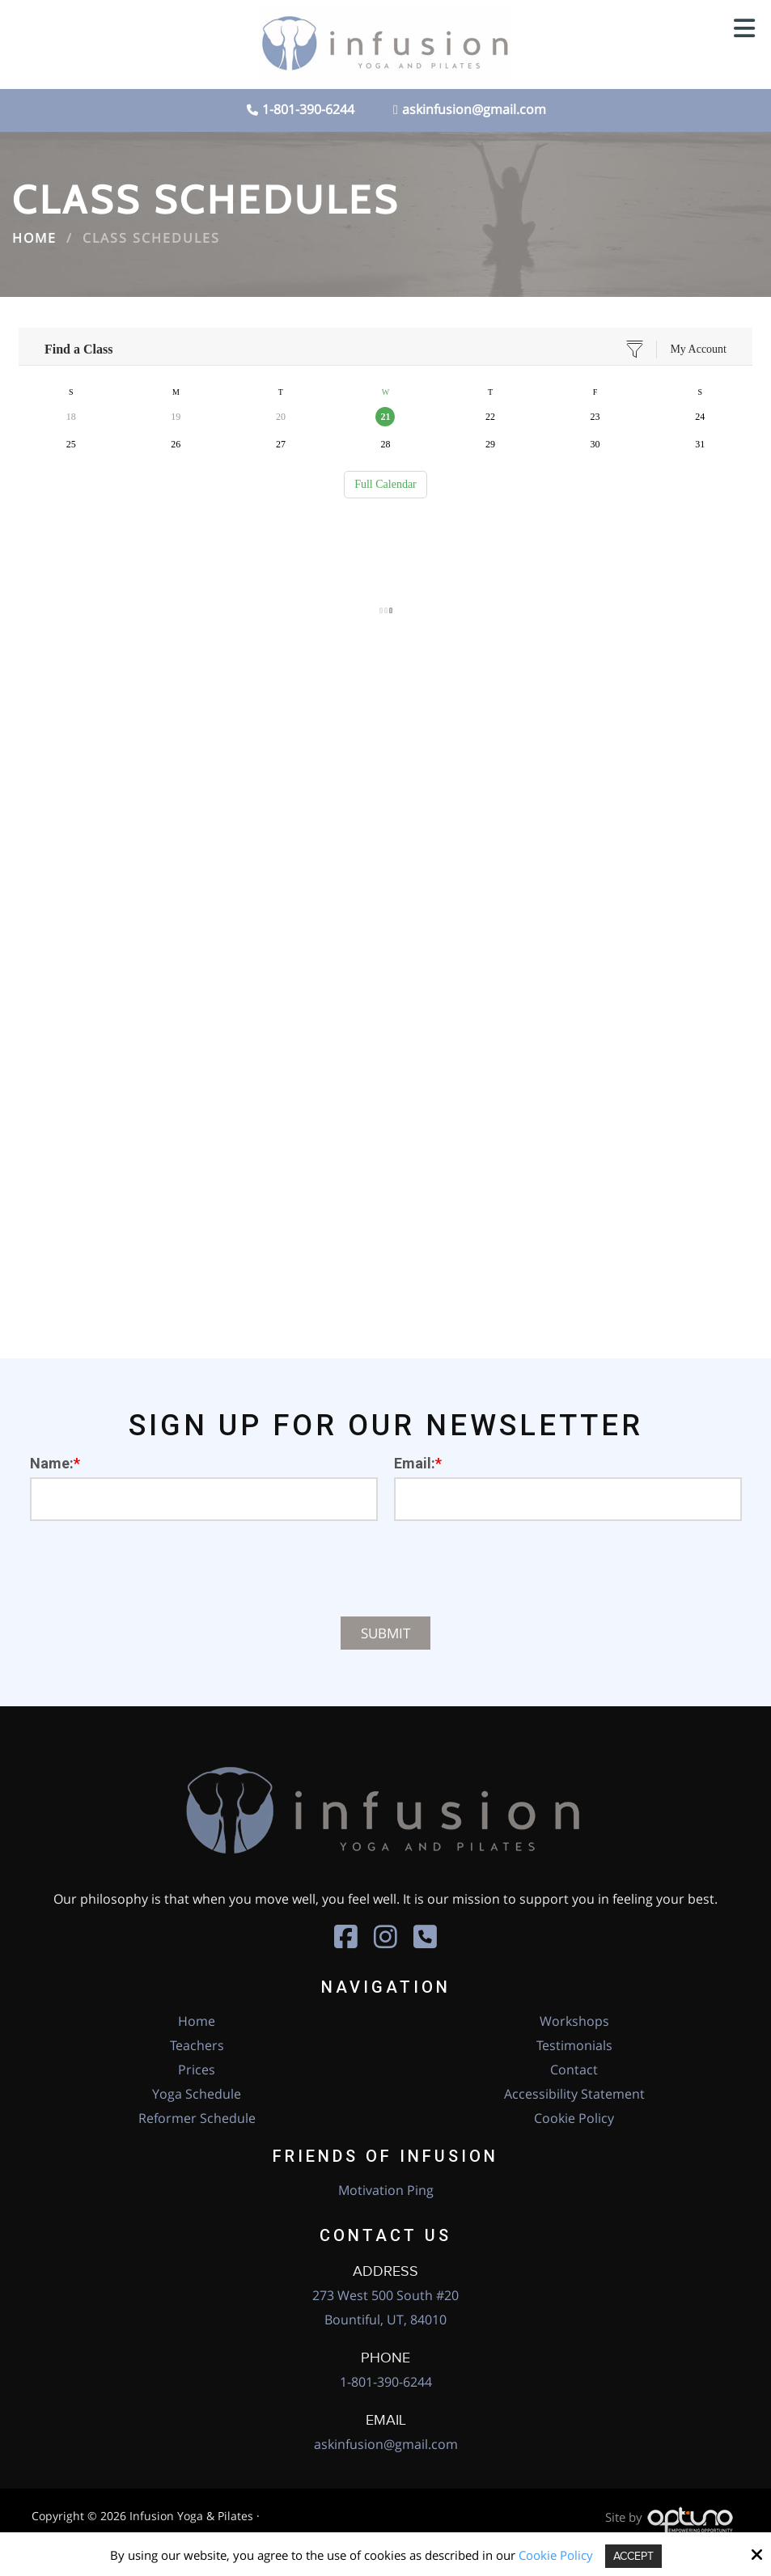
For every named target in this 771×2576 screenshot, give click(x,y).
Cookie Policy (553, 2555)
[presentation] (386, 1568)
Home (34, 237)
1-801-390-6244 (308, 109)
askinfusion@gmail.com (469, 109)
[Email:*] (568, 1499)
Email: (418, 1463)
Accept (633, 2555)
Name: (55, 1463)
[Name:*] (204, 1499)
